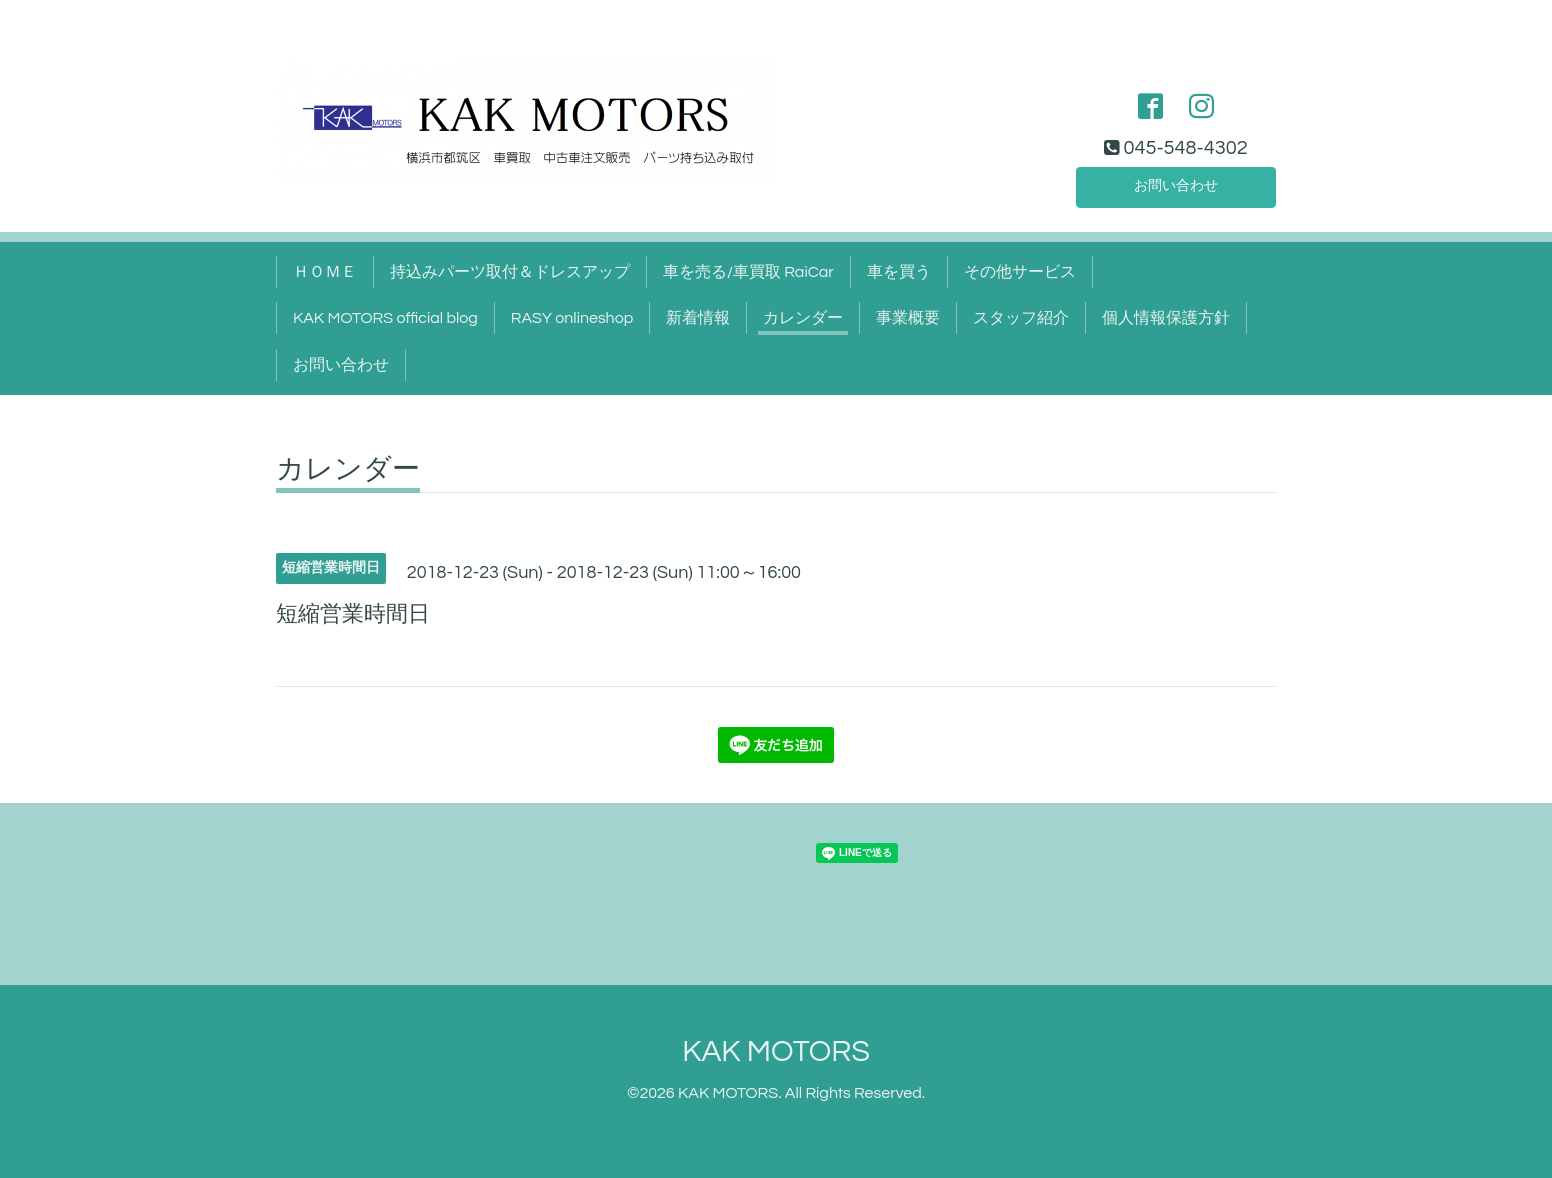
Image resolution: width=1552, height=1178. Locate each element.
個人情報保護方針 (1166, 318)
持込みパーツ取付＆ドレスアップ (510, 272)
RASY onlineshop (572, 318)
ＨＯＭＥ (325, 272)
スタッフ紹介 (1021, 318)
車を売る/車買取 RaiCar (748, 272)
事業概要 (908, 318)
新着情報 (698, 318)
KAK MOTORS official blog (385, 318)
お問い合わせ (1176, 184)
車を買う (899, 272)
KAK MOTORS (776, 1051)
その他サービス (1020, 272)
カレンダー (803, 318)
